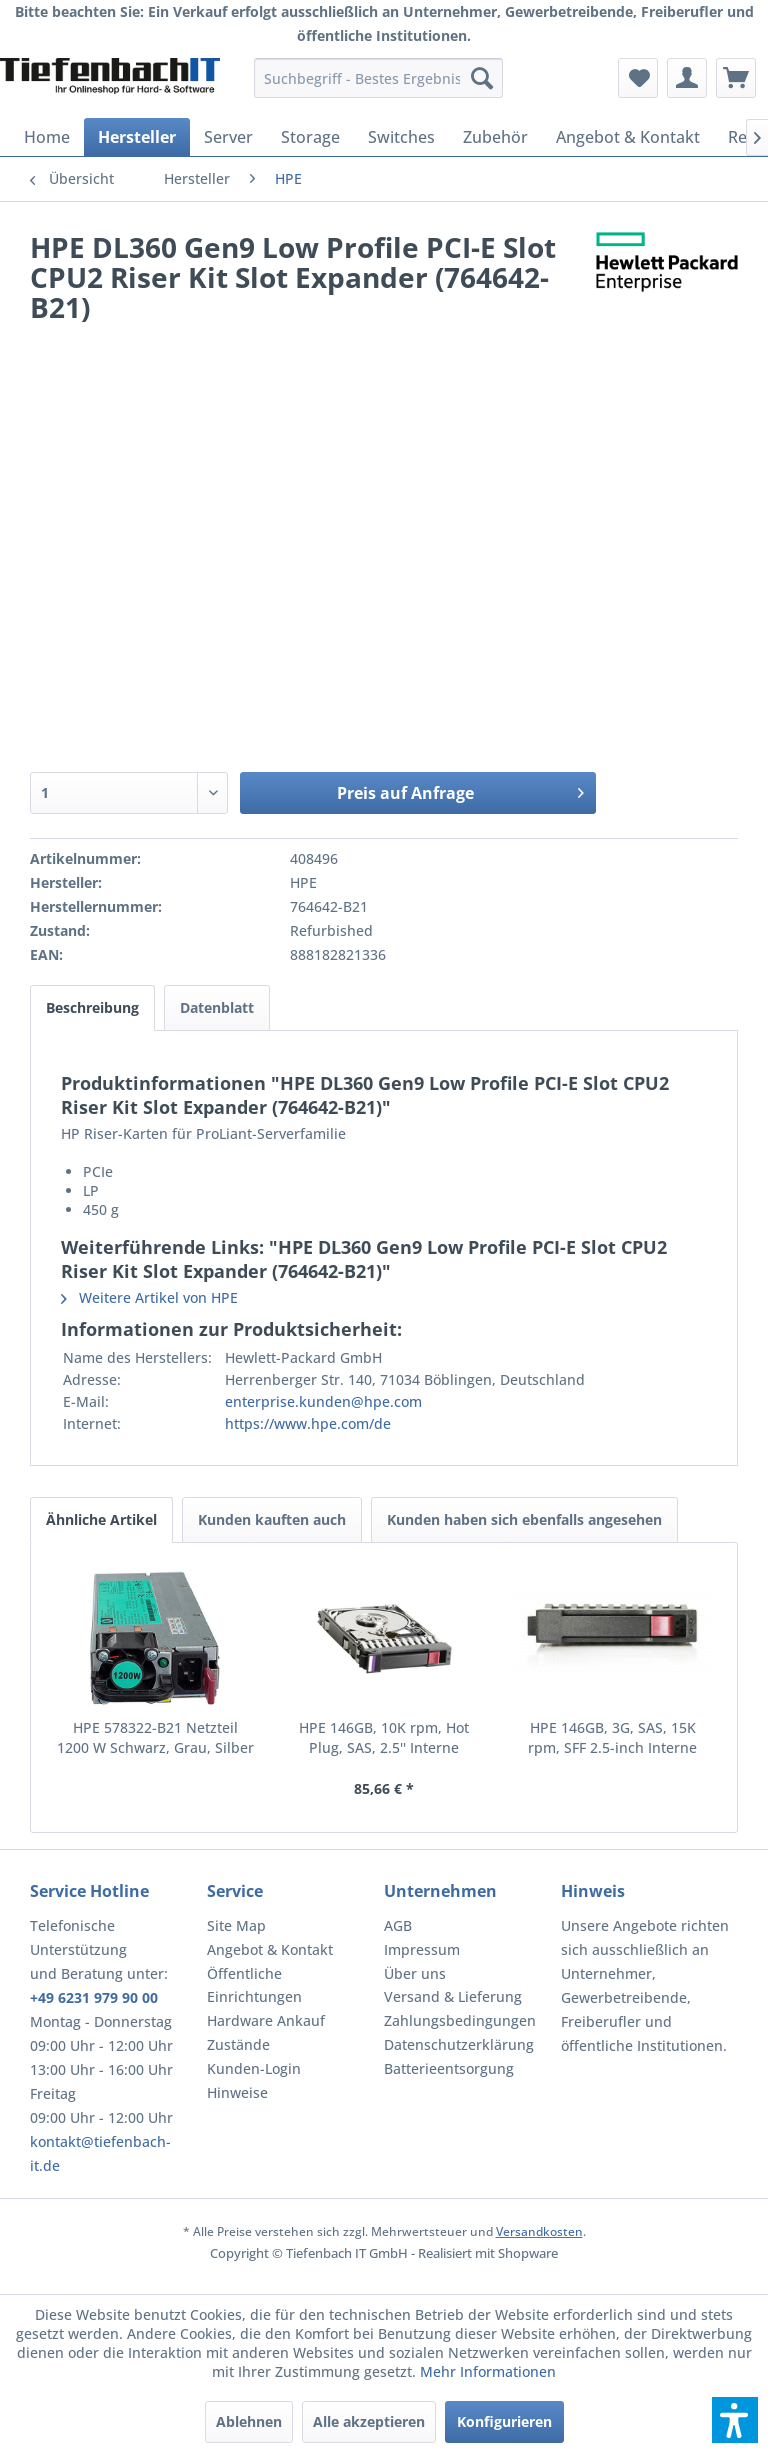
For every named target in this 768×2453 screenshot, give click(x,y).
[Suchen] (482, 78)
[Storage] (310, 137)
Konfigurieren (504, 2421)
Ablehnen (249, 2421)
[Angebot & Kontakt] (628, 137)
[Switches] (401, 137)
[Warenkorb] (736, 78)
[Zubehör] (495, 137)
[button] (735, 2420)
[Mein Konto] (687, 78)
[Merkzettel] (638, 78)
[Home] (47, 137)
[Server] (228, 137)
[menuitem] (379, 78)
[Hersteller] (137, 137)
